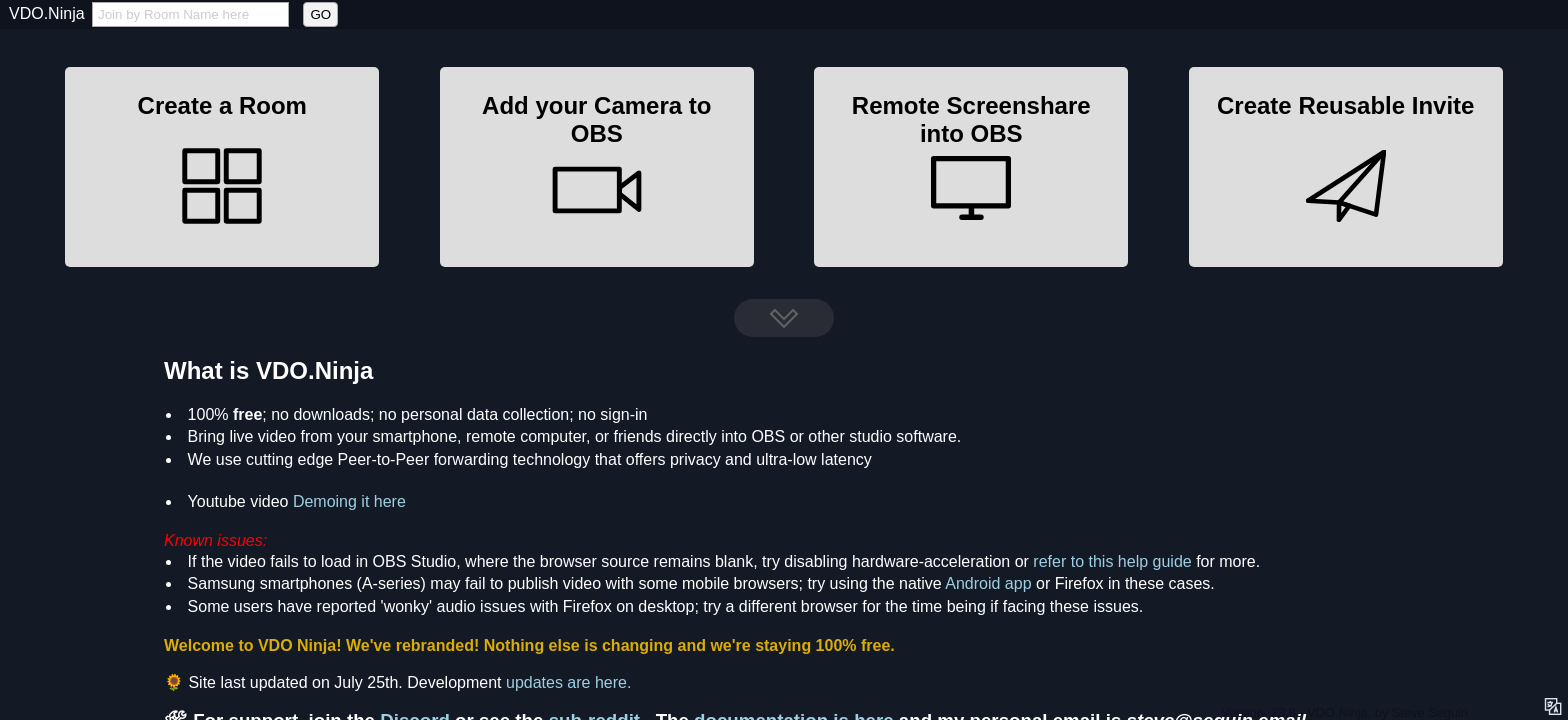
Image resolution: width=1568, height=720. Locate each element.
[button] (222, 167)
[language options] (1554, 706)
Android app (988, 583)
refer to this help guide (1112, 561)
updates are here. (568, 682)
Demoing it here (349, 501)
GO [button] (320, 14)
